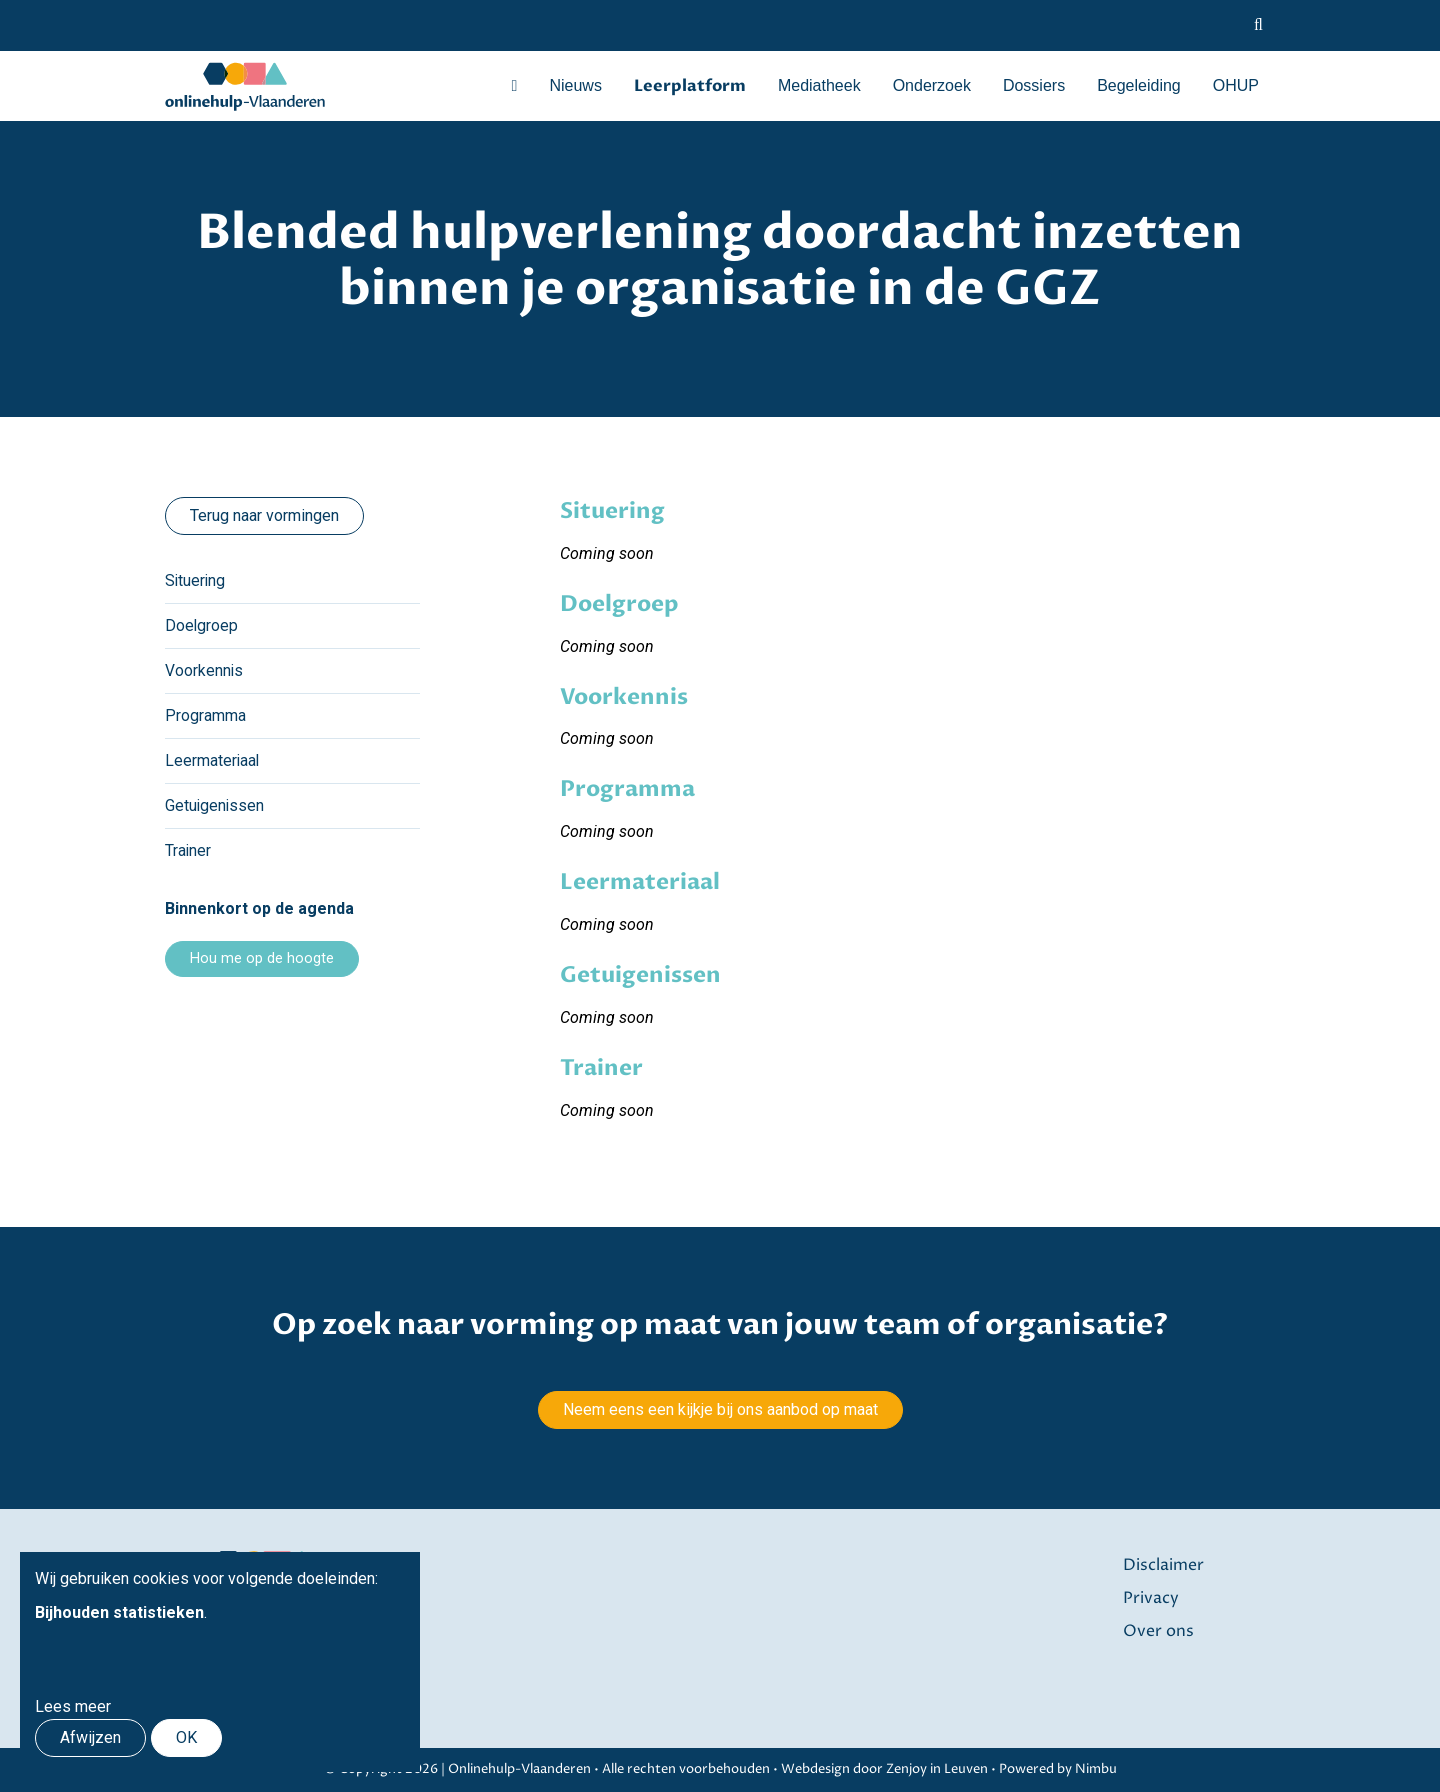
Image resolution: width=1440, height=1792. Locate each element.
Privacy (1151, 1597)
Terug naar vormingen (264, 515)
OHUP (1236, 85)
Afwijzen (90, 1737)
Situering (196, 580)
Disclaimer (1163, 1565)
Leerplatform (690, 86)
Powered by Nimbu (1058, 1769)
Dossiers (1034, 85)
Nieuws (575, 85)
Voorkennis (204, 670)
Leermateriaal (213, 760)
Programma (205, 715)
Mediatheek (819, 85)
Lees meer (73, 1706)
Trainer (188, 850)
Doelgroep (202, 625)
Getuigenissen (215, 805)
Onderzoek (932, 85)
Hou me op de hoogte (262, 958)
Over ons (1158, 1629)
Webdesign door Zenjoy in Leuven (884, 1769)
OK (186, 1737)
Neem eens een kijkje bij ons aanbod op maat (720, 1409)
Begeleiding (1139, 85)
